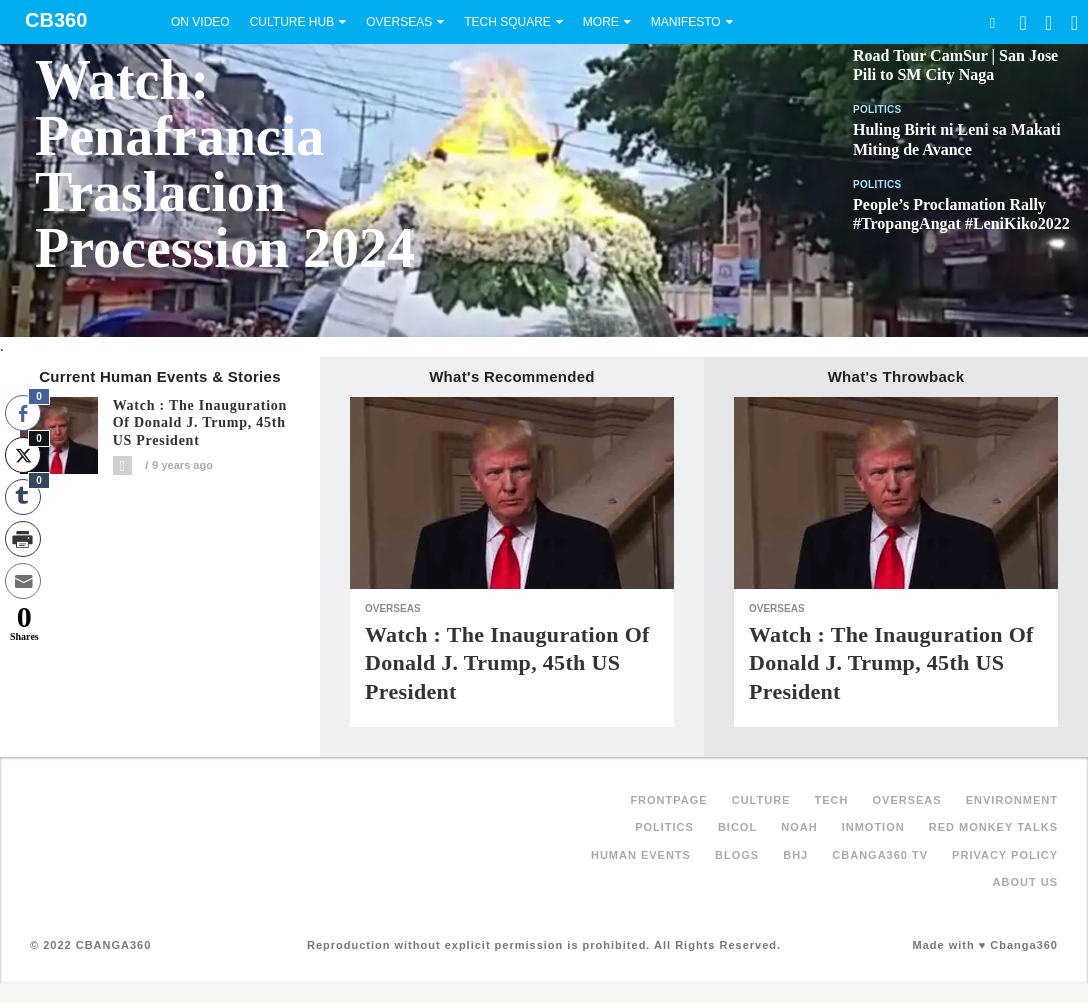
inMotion (873, 827)
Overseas (399, 22)
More (601, 22)
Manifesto (686, 22)
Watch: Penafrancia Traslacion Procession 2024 (225, 164)
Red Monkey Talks (993, 827)
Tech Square (507, 22)
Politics (877, 109)
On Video (200, 22)
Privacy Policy (1005, 855)
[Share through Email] (23, 581)
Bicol (737, 827)
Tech (832, 800)
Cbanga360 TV (880, 855)
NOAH (799, 827)
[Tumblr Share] (23, 497)
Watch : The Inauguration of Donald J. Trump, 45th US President (200, 423)
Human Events (641, 855)
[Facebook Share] (23, 413)
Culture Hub (292, 22)
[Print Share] (23, 539)
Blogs (737, 855)
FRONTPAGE (668, 800)
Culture (761, 800)
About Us (1025, 882)
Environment (1012, 800)
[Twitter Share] (23, 455)
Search (992, 22)
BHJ (795, 855)
